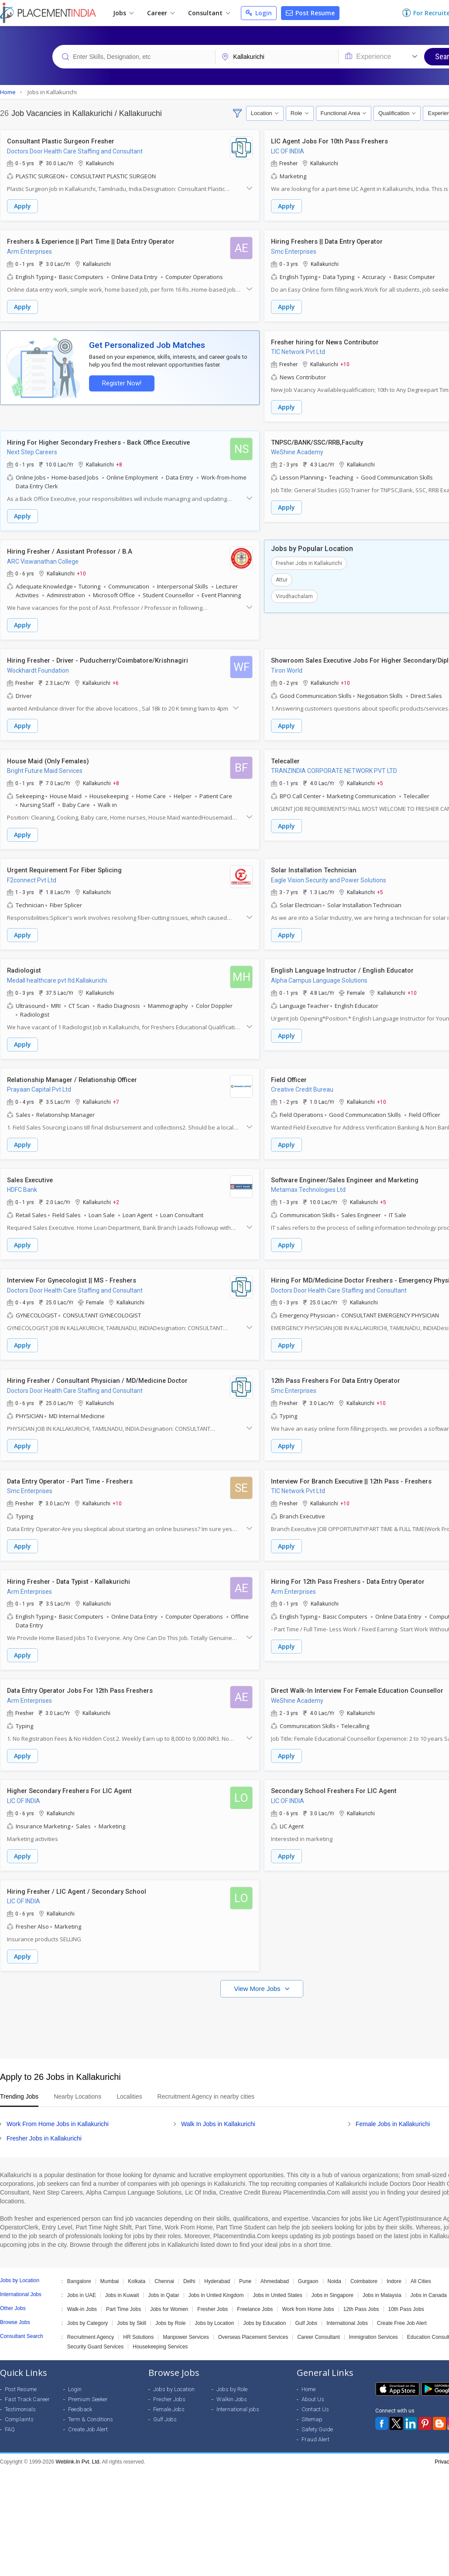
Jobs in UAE (81, 2285)
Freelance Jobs (255, 2299)
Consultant (209, 13)
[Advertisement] (223, 2013)
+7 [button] (116, 1096)
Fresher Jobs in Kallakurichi (309, 561)
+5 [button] (380, 779)
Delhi (189, 2271)
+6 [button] (116, 680)
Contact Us (315, 2399)
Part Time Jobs (123, 2299)
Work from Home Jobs (308, 2299)
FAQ (10, 2419)
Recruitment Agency (90, 2327)
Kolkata (136, 2271)
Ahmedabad (274, 2271)
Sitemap (312, 2409)
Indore (394, 2271)
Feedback (80, 2399)
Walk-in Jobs (82, 2299)
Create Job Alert (88, 2419)
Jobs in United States (277, 2285)
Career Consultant (318, 2327)
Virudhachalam (294, 594)
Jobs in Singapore (332, 2285)
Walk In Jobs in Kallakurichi (218, 2113)
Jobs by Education (264, 2313)
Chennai (164, 2271)
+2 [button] (116, 1196)
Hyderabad (217, 2271)
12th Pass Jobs (361, 2299)
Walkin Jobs (231, 2389)
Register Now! (120, 382)
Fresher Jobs (212, 2299)
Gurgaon (308, 2271)
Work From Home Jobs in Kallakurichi (58, 2113)
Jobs (123, 13)
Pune (245, 2271)
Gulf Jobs (306, 2313)
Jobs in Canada (429, 2285)
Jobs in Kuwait (122, 2285)
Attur (282, 578)
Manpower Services (186, 2327)
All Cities (421, 2271)
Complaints (19, 2409)
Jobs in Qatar (163, 2285)
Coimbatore (363, 2271)
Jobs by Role (170, 2313)
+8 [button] (119, 462)
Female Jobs (169, 2399)
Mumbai (109, 2271)
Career (161, 13)
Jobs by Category (87, 2313)
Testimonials (20, 2399)
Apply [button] (22, 206)
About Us (313, 2389)
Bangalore (79, 2271)
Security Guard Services (95, 2336)
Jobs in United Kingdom (216, 2285)
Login (259, 13)
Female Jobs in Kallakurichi (393, 2113)
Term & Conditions (90, 2409)
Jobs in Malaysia (382, 2285)
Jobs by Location (214, 2313)
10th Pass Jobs (406, 2299)
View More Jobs (258, 1978)
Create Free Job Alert (402, 2313)
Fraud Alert (315, 2429)
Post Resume (310, 13)
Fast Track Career (27, 2389)
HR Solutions (138, 2327)
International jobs (237, 2399)
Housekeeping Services (160, 2336)
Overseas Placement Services (253, 2327)
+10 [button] (345, 363)
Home (308, 2379)
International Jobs (347, 2313)
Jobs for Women (169, 2299)
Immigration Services (373, 2327)
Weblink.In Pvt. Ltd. (78, 2452)
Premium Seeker (88, 2389)
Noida (334, 2271)
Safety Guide (317, 2419)
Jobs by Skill (131, 2313)
